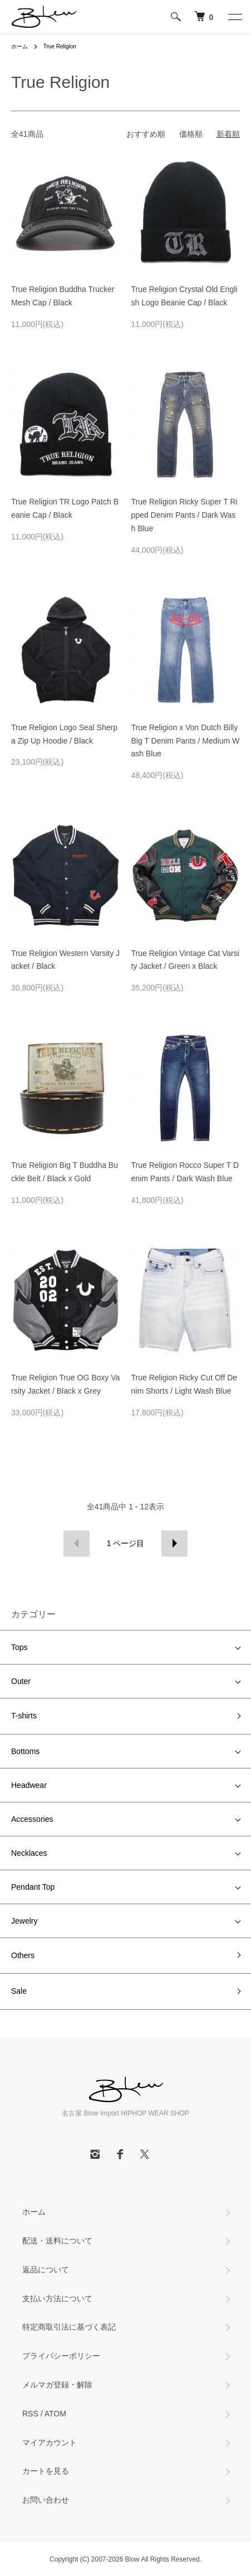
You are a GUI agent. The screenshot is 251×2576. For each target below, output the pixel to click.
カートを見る (45, 2470)
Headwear (29, 1785)
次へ (174, 1543)
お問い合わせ (45, 2499)
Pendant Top (33, 1887)
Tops (19, 1647)
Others (23, 1955)
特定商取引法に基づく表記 (69, 2326)
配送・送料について (57, 2240)
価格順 (191, 134)
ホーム (19, 46)
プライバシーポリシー (61, 2355)
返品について (45, 2269)
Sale (19, 1991)
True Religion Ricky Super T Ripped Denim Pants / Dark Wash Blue (184, 515)
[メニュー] (234, 16)
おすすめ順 (145, 134)
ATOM (55, 2413)
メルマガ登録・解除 (57, 2384)
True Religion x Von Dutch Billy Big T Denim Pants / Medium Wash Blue (185, 741)
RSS (30, 2413)
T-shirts (24, 1715)
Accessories (32, 1819)
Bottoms (25, 1751)
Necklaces (29, 1853)
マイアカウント (49, 2442)
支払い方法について (57, 2298)
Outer (21, 1681)
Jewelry (24, 1920)
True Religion (59, 46)
